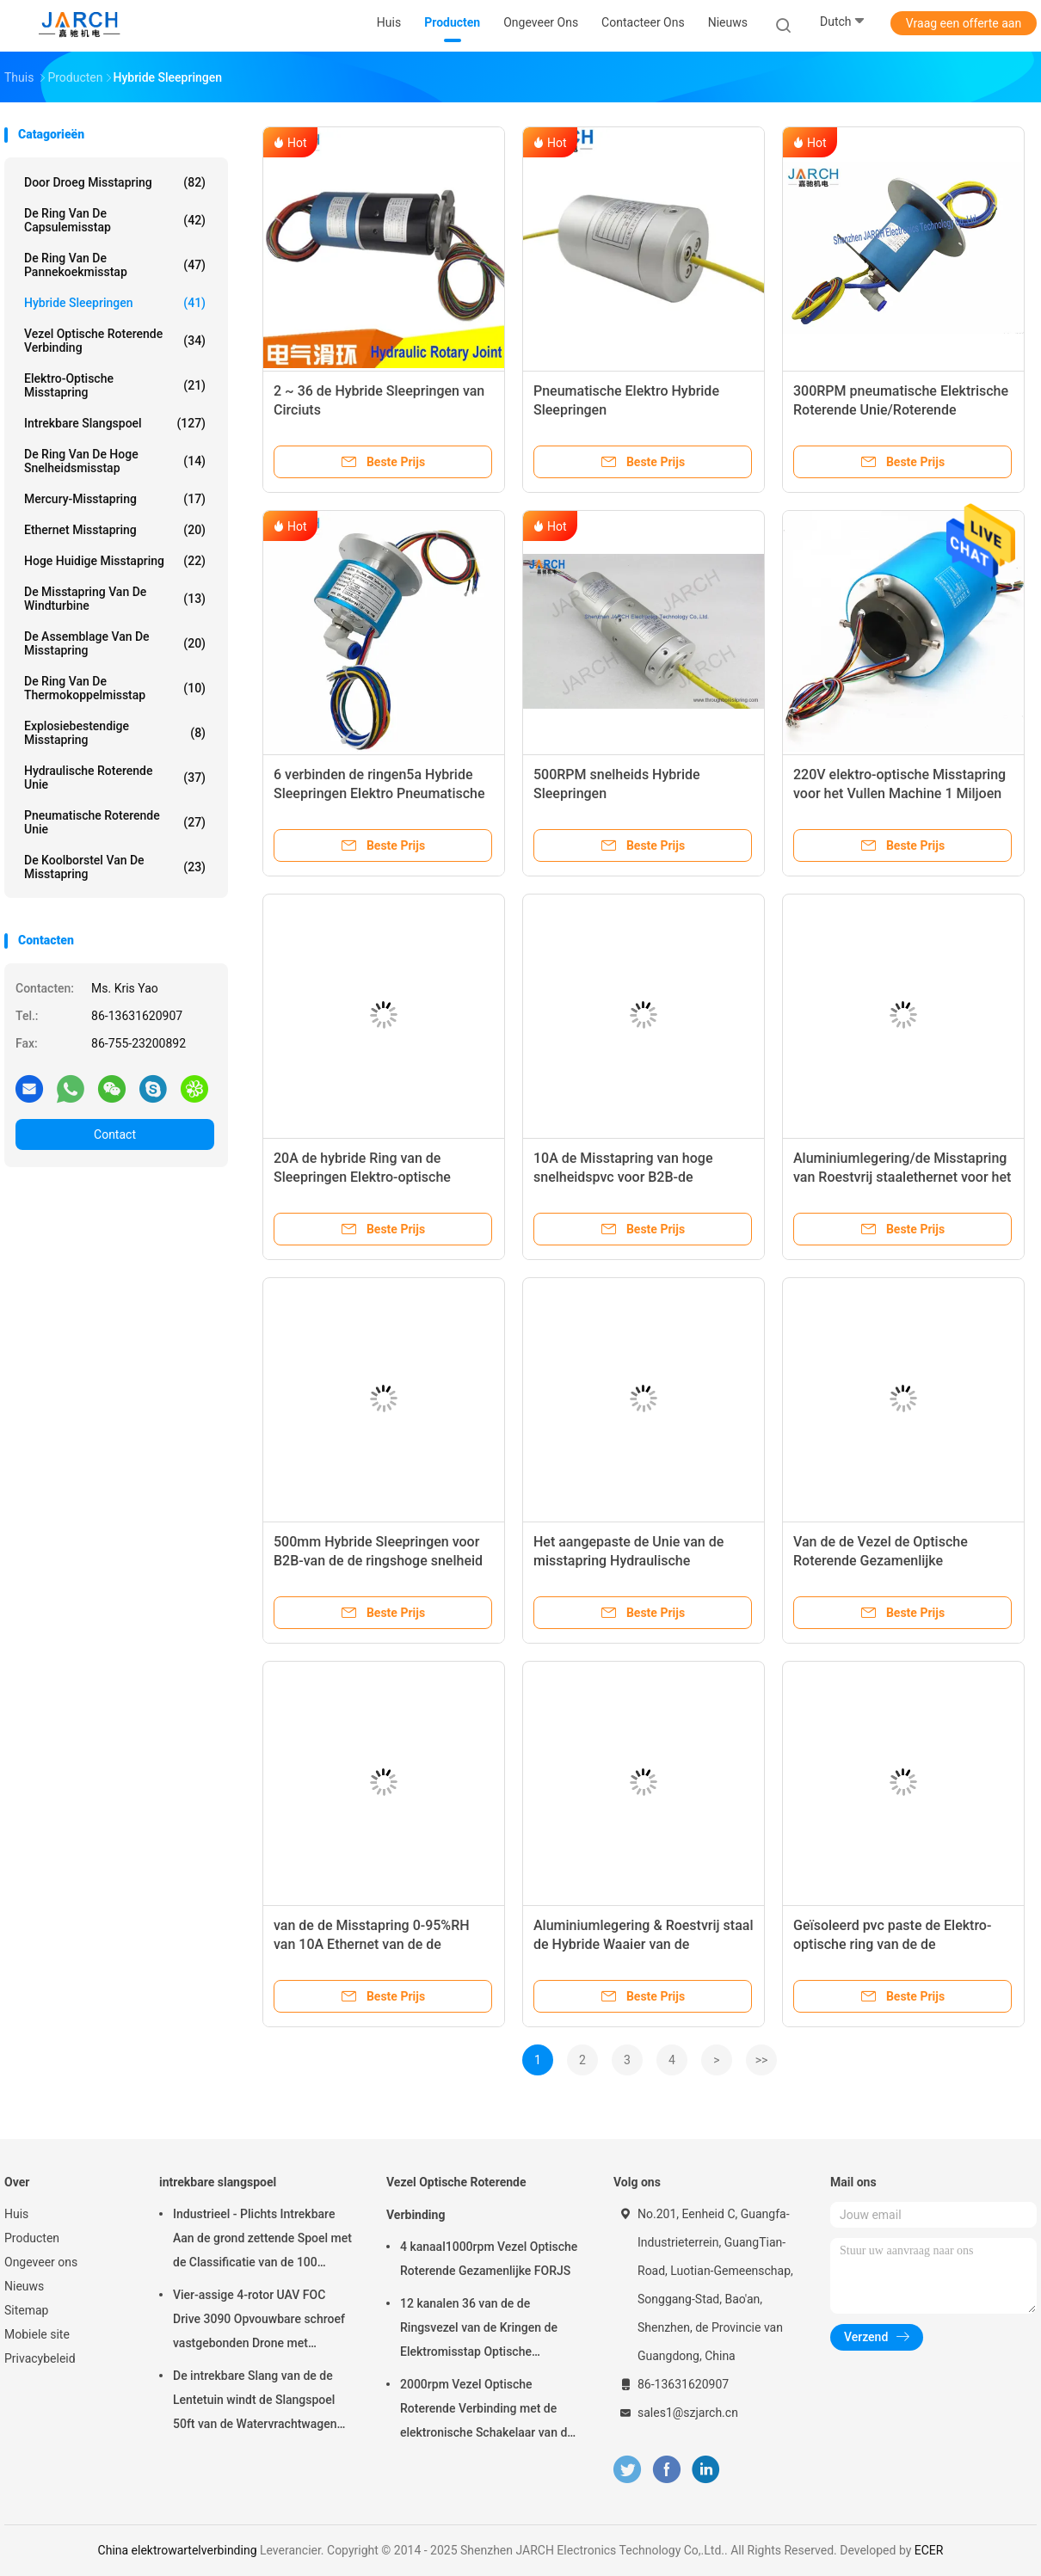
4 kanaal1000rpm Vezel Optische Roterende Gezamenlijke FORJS (488, 2259)
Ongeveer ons (40, 2262)
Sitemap (26, 2310)
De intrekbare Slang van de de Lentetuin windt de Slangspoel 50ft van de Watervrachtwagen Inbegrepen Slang (255, 2402)
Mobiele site (37, 2334)
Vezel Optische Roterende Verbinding (115, 340)
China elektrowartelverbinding (177, 2550)
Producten (31, 2238)
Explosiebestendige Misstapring (115, 733)
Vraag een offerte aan (963, 23)
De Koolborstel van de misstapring (115, 867)
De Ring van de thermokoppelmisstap (115, 688)
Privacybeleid (40, 2358)
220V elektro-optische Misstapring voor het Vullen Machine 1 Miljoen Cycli (899, 793)
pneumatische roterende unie (115, 822)
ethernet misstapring (115, 529)
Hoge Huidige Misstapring (115, 560)
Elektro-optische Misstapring (115, 385)
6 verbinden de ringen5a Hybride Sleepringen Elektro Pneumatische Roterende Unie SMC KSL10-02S (379, 793)
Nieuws (24, 2286)
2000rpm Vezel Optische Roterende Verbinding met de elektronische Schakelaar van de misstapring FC (487, 2410)
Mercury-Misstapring (115, 498)
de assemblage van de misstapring (115, 643)
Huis (16, 2214)
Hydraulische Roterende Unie (115, 777)
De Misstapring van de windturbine (115, 598)
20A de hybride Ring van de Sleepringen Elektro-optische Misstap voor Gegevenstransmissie (382, 1177)
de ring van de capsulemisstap (115, 220)
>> (761, 2060)
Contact (115, 1134)
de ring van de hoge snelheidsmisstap (115, 461)
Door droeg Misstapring (115, 182)
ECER (929, 2550)
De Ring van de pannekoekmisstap (115, 265)
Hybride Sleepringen (115, 302)
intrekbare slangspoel (115, 423)
